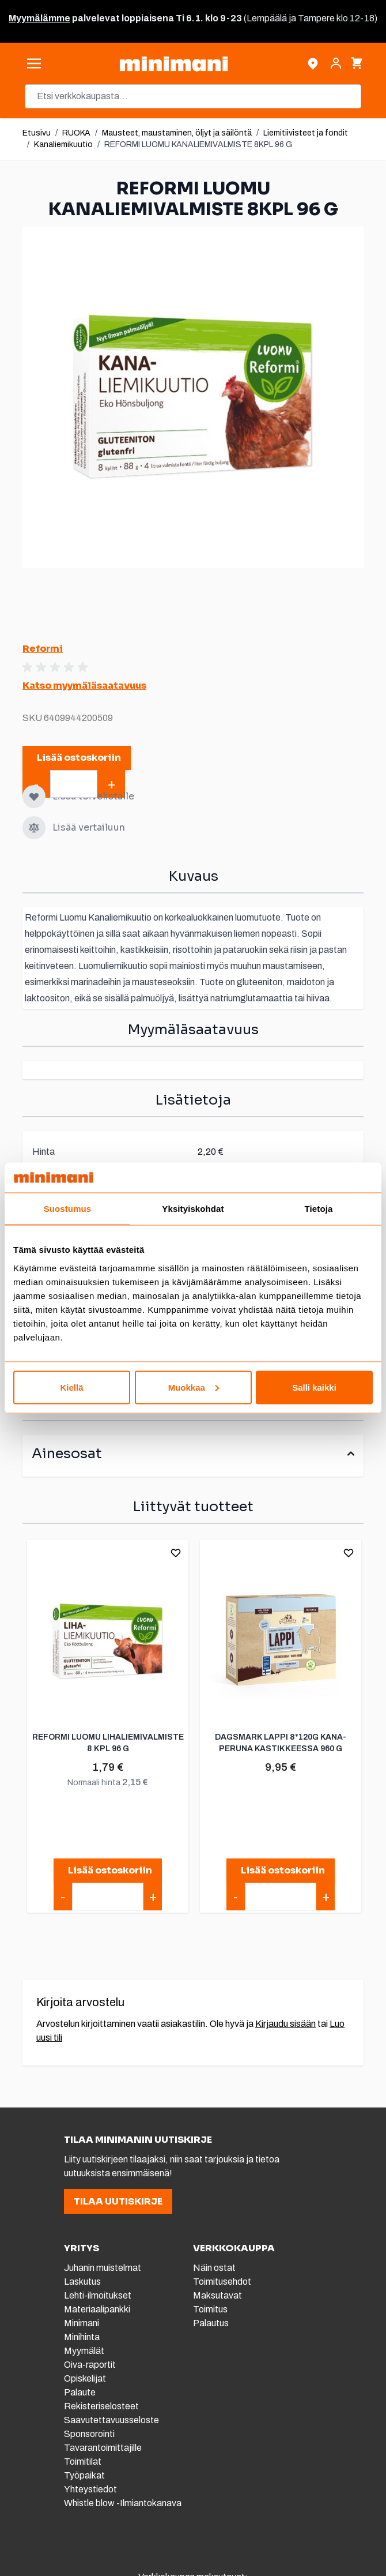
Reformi (42, 649)
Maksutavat (217, 2295)
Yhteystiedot (90, 2489)
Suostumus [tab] (68, 1209)
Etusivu (36, 133)
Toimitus (210, 2309)
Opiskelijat (85, 2378)
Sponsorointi (89, 2434)
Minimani (81, 2323)
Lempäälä (267, 18)
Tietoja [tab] (319, 1209)
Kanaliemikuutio (63, 144)
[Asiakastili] (336, 63)
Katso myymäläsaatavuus (84, 685)
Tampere (316, 18)
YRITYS (81, 2248)
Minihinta (82, 2337)
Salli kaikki (314, 1387)
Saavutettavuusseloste (111, 2420)
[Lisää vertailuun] (34, 827)
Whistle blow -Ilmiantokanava (122, 2503)
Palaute (80, 2392)
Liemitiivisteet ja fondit (305, 133)
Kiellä (71, 1387)
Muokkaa (193, 1387)
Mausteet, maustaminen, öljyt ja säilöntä (177, 133)
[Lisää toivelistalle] (34, 796)
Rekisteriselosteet (101, 2406)
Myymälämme (39, 18)
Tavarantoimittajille (103, 2448)
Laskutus (82, 2281)
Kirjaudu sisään (285, 2024)
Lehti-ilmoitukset (97, 2295)
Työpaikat (84, 2475)
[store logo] (173, 64)
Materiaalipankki (97, 2309)
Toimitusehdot (222, 2281)
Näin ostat (214, 2268)
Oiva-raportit (91, 2365)
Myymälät (84, 2351)
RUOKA (76, 133)
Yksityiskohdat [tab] (193, 1209)
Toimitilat (82, 2461)
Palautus (211, 2323)
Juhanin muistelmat (102, 2268)
